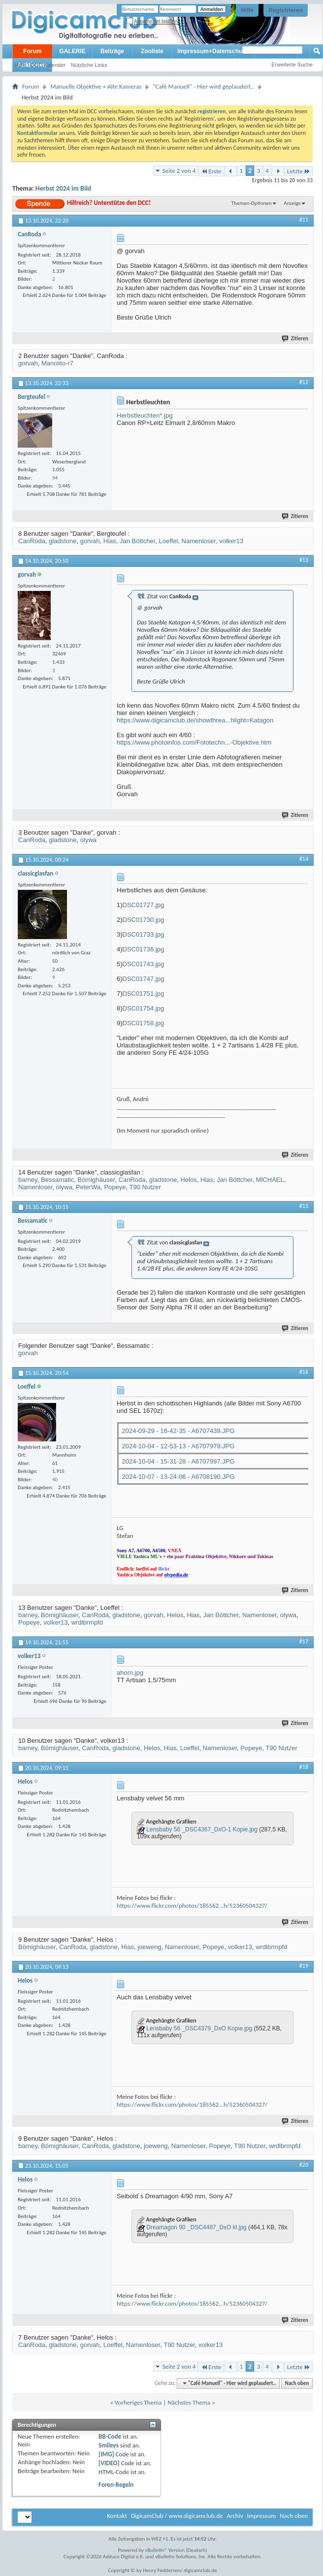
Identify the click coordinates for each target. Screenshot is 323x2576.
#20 (303, 2164)
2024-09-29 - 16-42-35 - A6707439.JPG (178, 1431)
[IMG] (106, 2454)
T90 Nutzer (145, 1187)
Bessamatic (57, 1179)
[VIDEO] (109, 2463)
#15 (303, 1206)
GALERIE (72, 51)
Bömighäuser (96, 1179)
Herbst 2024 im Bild (63, 188)
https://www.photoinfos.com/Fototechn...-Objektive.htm (194, 742)
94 (55, 478)
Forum (32, 51)
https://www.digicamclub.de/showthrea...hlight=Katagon (195, 720)
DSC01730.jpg (143, 919)
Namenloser (199, 541)
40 (55, 1479)
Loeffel (168, 541)
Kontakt (117, 2515)
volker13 (231, 541)
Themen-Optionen (251, 203)
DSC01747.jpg (143, 978)
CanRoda (31, 541)
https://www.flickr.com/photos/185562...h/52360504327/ (192, 1905)
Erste (211, 171)
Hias (109, 541)
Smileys (108, 2445)
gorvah (28, 363)
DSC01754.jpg (143, 1008)
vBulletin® (156, 2550)
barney (27, 1179)
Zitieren (295, 338)
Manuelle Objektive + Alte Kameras (95, 86)
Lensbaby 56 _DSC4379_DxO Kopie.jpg (199, 2028)
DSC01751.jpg (143, 993)
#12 (303, 382)
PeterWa (88, 1187)
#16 (303, 1372)
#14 (303, 858)
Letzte (298, 171)
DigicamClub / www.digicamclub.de (177, 2515)
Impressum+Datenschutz (212, 51)
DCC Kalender (48, 65)
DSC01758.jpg (143, 1023)
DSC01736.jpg (143, 949)
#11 (303, 219)
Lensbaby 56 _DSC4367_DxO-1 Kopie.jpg (201, 1829)
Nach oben (297, 2383)
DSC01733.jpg (143, 934)
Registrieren (285, 10)
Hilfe (247, 10)
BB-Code (109, 2436)
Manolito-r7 (57, 363)
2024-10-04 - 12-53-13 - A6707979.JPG (178, 1446)
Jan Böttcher (137, 541)
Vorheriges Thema (138, 2402)
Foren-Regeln (115, 2484)
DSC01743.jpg (143, 964)
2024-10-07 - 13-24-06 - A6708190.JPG (178, 1476)
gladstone (62, 541)
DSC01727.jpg (143, 905)
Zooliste (152, 51)
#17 (303, 1641)
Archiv (234, 2515)
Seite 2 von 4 (179, 170)
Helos (188, 1179)
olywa (88, 840)
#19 (303, 1965)
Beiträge (112, 51)
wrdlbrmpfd (87, 1622)
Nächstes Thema (188, 2402)
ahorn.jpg (130, 1672)
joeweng (149, 1947)
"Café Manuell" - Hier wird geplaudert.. (203, 86)
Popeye (115, 1187)
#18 (303, 1766)
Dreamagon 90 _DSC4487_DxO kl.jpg (196, 2227)
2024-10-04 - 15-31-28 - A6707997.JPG (178, 1461)
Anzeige (292, 203)
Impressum (261, 2515)
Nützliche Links (89, 65)
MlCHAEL (270, 1179)
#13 (303, 559)
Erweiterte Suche (292, 64)
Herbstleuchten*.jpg (144, 415)
